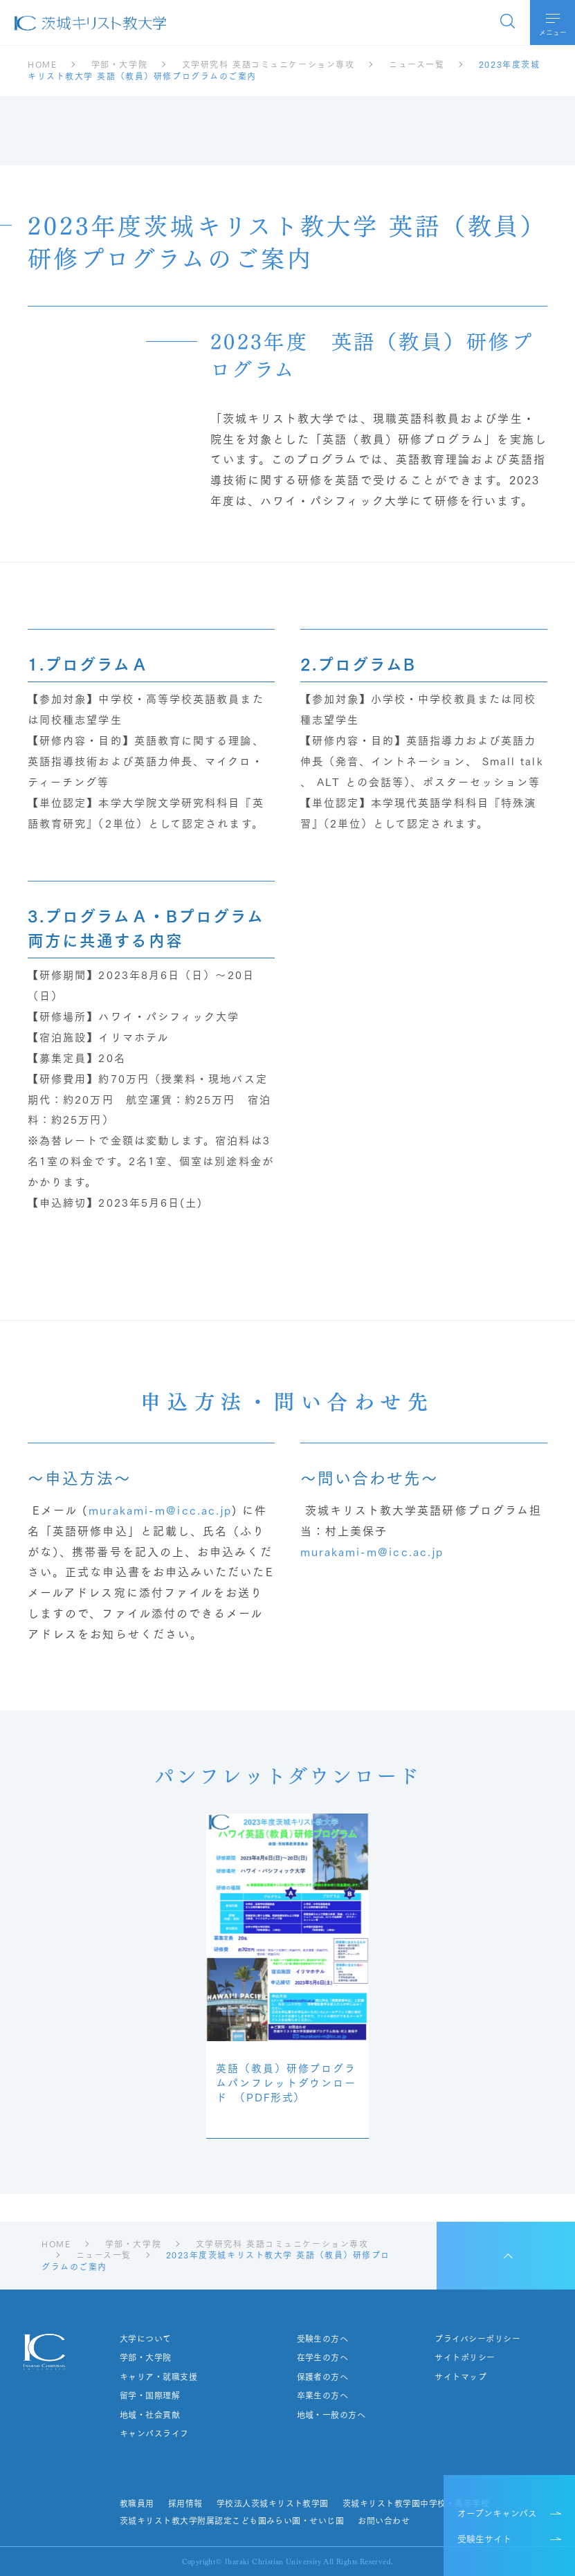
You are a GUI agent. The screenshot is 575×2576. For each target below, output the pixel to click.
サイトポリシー (465, 2357)
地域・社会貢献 (150, 2415)
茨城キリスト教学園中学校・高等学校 (416, 2503)
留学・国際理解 (150, 2395)
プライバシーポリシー (477, 2339)
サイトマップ (460, 2377)
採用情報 (185, 2503)
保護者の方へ (323, 2377)
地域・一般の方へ (331, 2415)
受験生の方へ (323, 2339)
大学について (146, 2339)
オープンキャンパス (497, 2512)
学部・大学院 (146, 2357)
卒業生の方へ (323, 2395)
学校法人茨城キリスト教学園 (273, 2503)
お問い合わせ (384, 2520)
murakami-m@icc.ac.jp (160, 1509)
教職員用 (137, 2503)
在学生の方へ (323, 2357)
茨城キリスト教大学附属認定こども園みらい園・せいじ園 (232, 2520)
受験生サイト (484, 2538)
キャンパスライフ (154, 2433)
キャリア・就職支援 (158, 2377)
